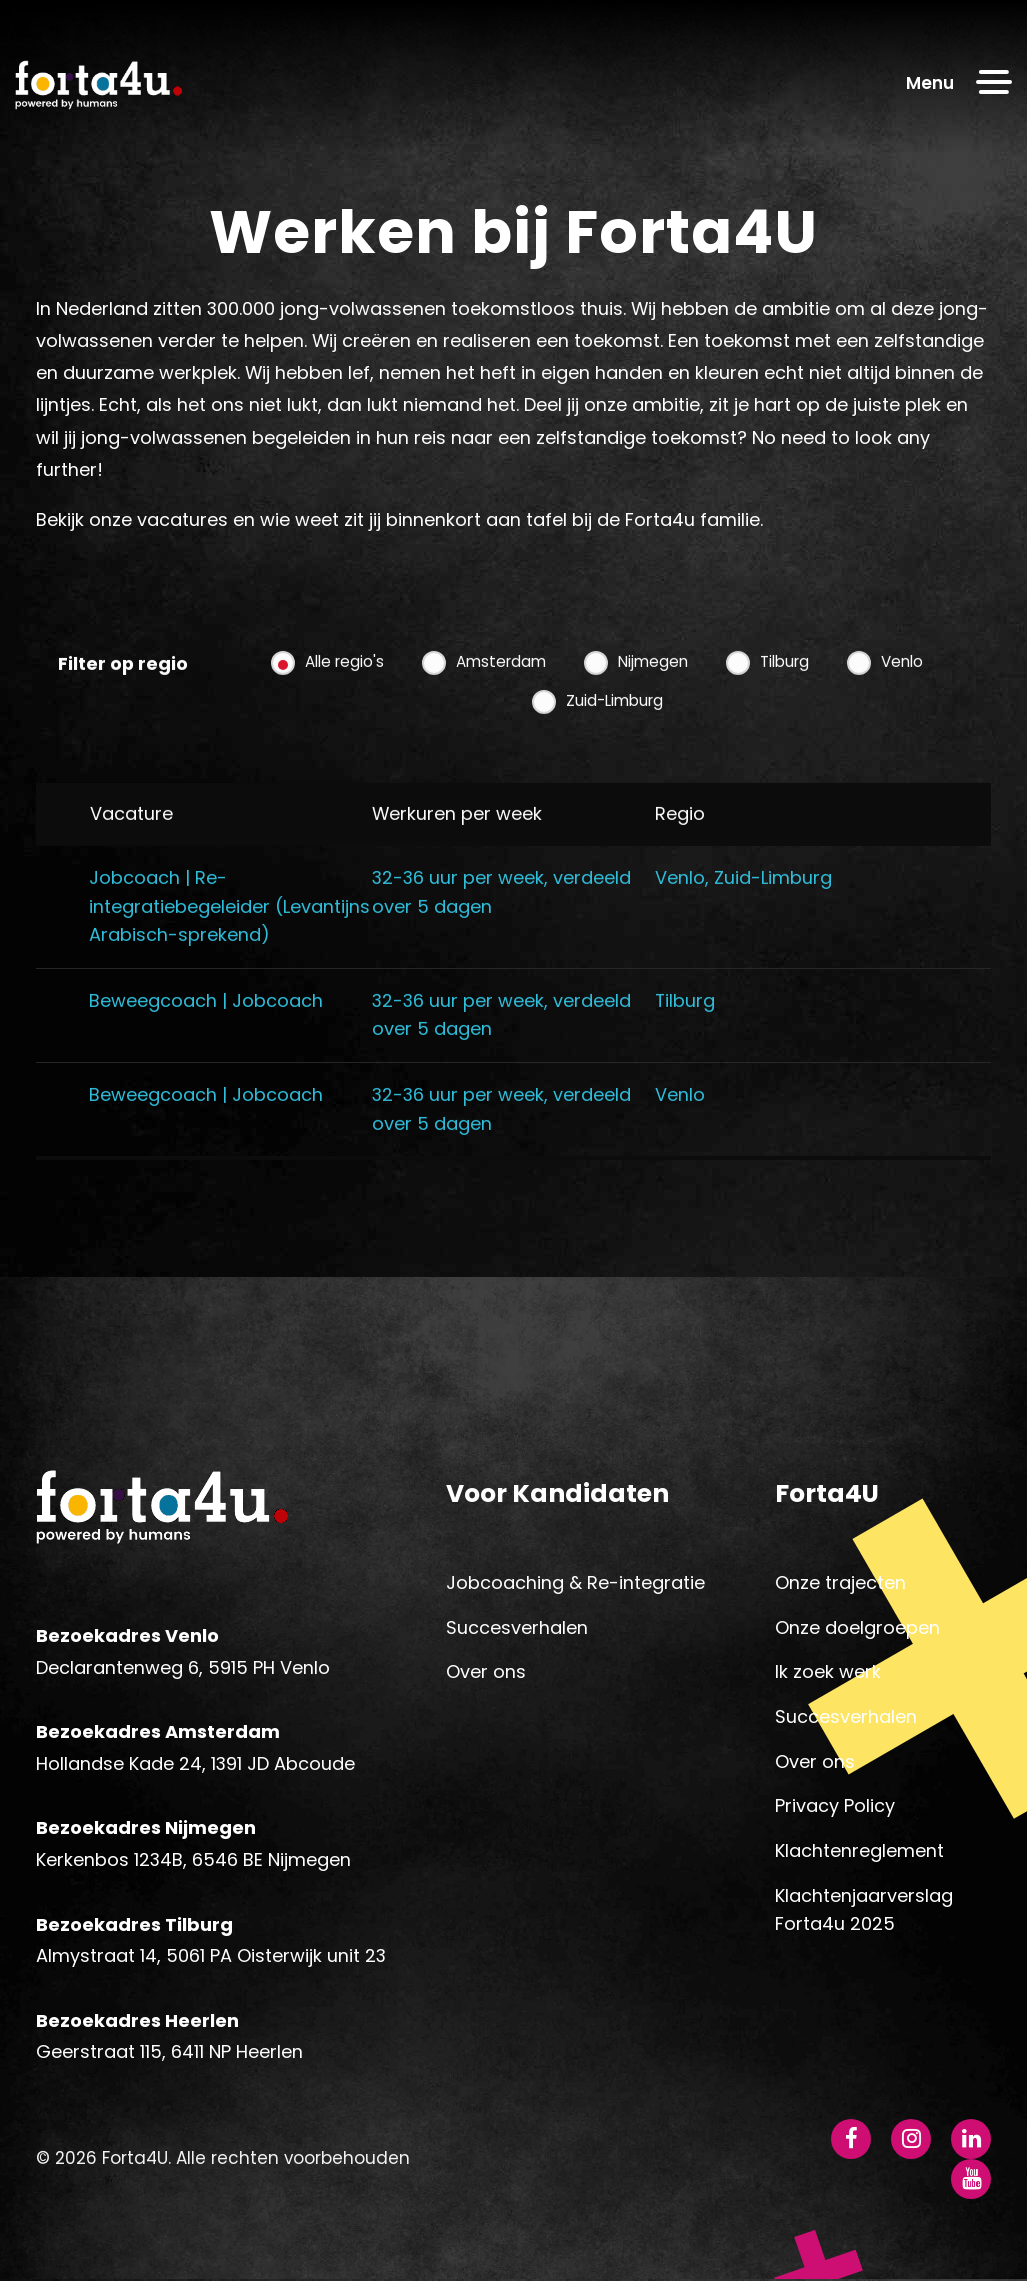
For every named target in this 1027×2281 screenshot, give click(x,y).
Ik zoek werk (828, 1673)
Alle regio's (344, 697)
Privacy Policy (835, 1807)
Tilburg (784, 697)
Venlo (902, 697)
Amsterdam (501, 697)
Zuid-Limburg (614, 736)
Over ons (486, 1673)
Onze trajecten (840, 1583)
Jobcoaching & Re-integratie (575, 1583)
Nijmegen (653, 697)
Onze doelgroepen (857, 1628)
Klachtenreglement (859, 1851)
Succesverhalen (517, 1628)
